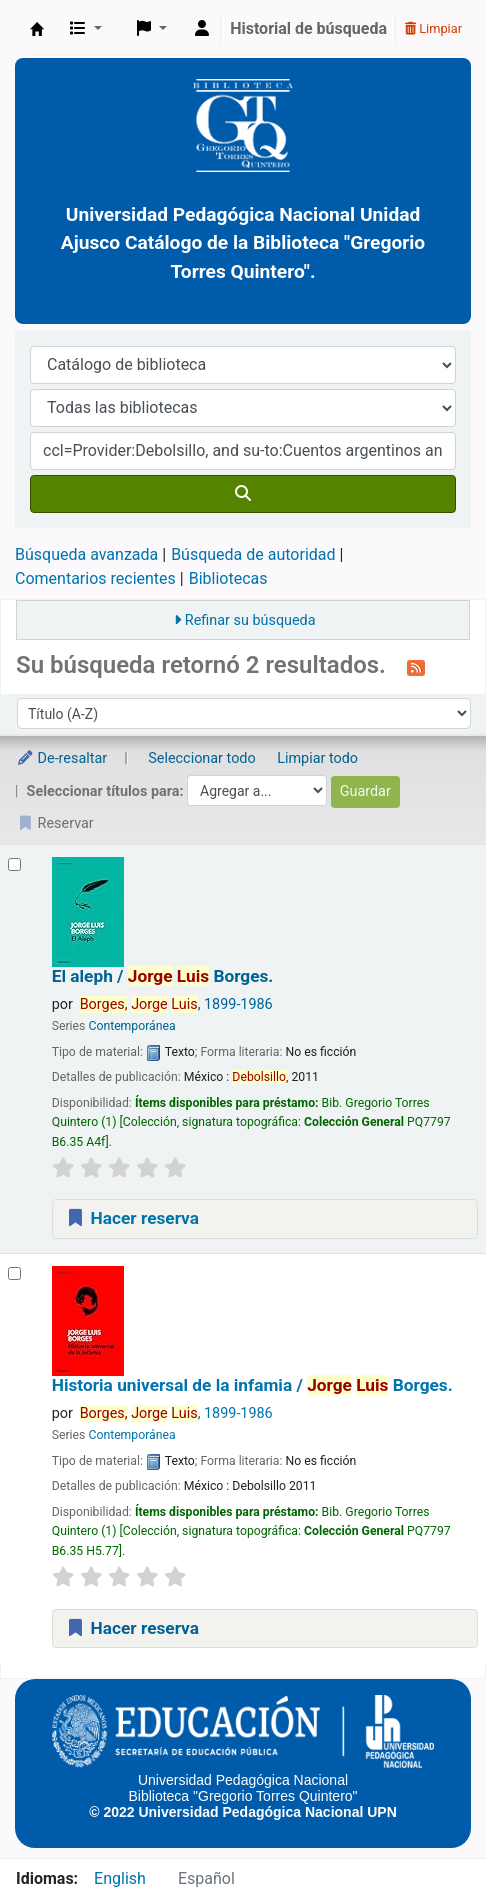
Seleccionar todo (201, 758)
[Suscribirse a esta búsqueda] (416, 667)
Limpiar (433, 28)
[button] (86, 29)
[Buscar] (243, 494)
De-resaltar (61, 758)
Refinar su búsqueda (250, 620)
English (120, 1878)
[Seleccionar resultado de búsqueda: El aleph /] (14, 864)
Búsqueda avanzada (86, 554)
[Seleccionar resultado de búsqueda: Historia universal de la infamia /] (14, 1273)
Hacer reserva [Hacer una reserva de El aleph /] (132, 1218)
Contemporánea (131, 1026)
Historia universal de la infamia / (252, 1385)
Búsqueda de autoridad (253, 554)
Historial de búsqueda (308, 28)
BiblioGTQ (37, 29)
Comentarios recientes (95, 578)
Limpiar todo (317, 758)
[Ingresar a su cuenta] (202, 29)
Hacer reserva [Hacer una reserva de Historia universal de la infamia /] (132, 1628)
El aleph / (163, 976)
